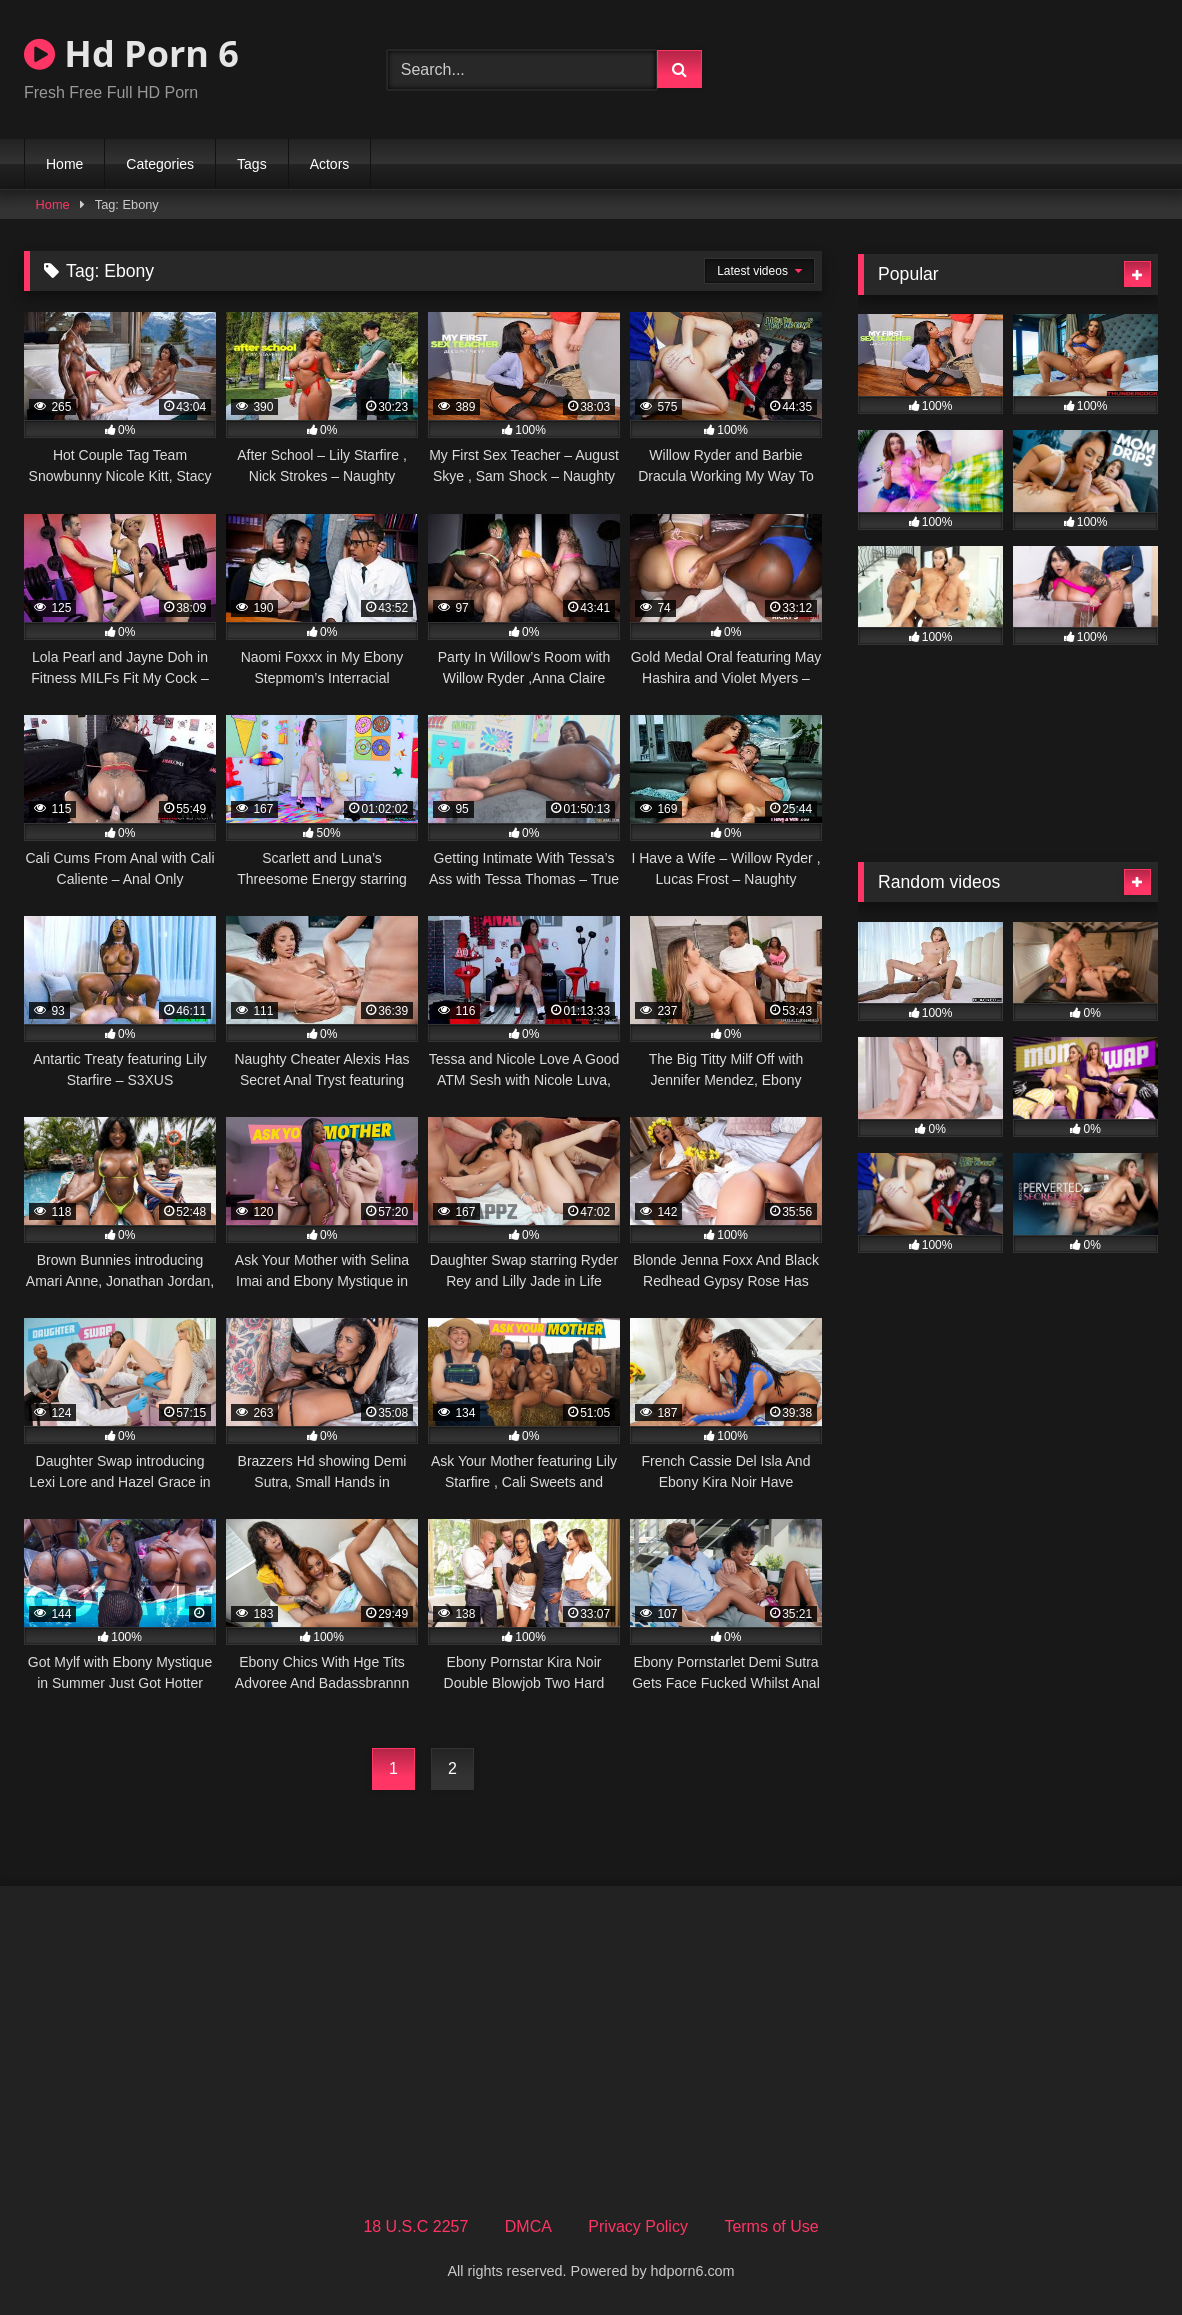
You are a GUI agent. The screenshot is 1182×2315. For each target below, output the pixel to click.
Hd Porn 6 (131, 53)
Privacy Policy (638, 2226)
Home (64, 164)
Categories (160, 164)
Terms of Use (771, 2226)
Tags (252, 164)
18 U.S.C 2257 (415, 2226)
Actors (330, 164)
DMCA (528, 2226)
